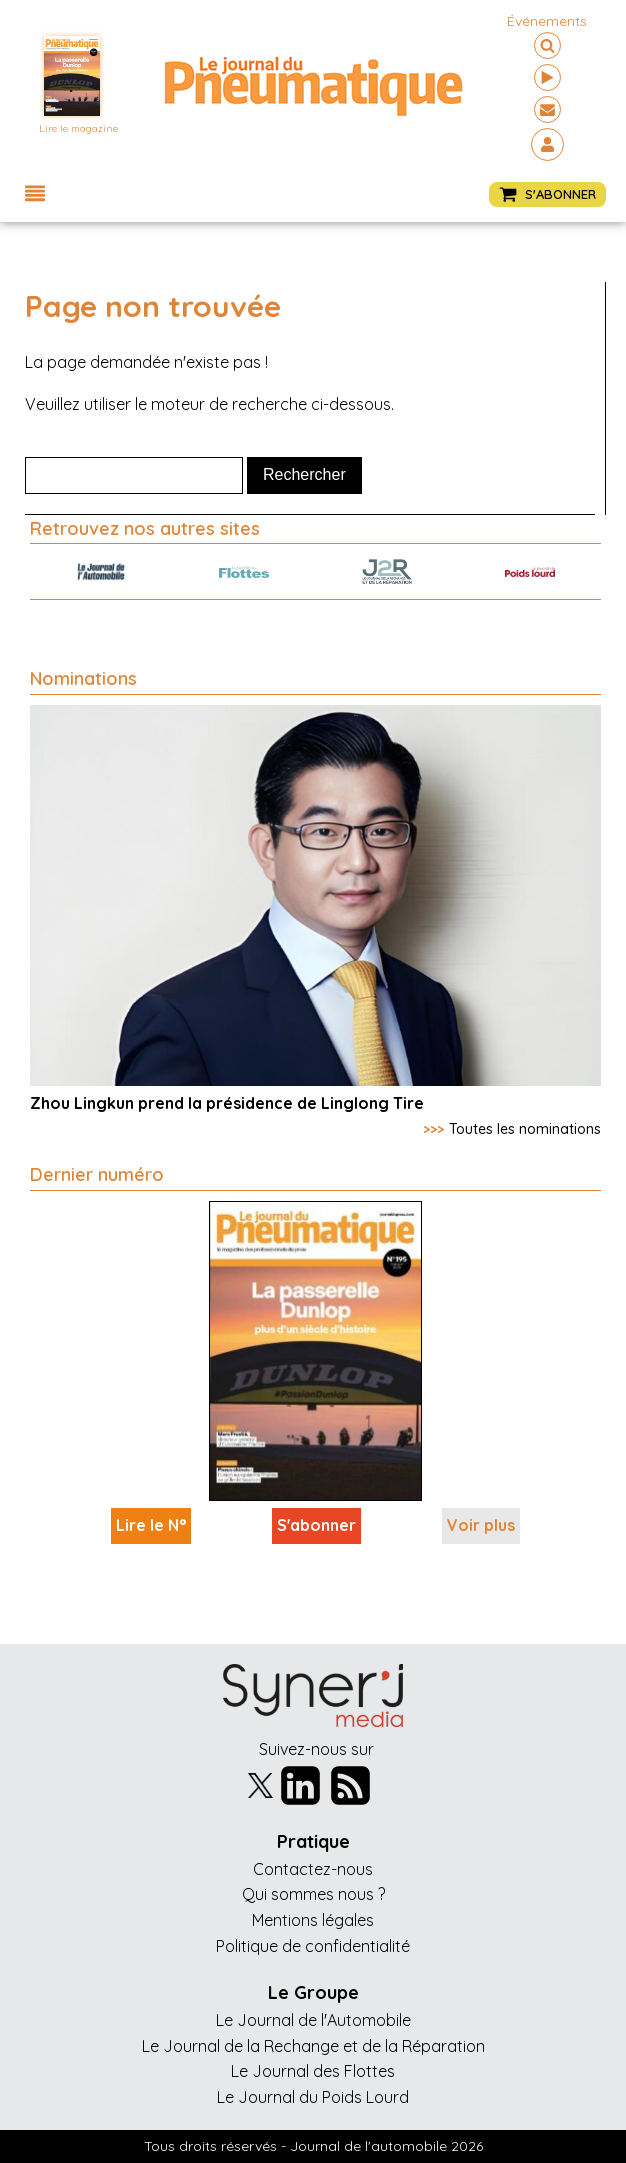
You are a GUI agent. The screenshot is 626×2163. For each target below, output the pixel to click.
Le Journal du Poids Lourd (313, 2097)
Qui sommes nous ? (313, 1894)
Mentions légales (313, 1920)
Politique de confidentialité (313, 1946)
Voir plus (481, 1525)
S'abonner (316, 1525)
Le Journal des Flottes (313, 2071)
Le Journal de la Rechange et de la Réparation (313, 2046)
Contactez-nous (313, 1869)
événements (547, 21)
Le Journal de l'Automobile (313, 2020)
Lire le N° (151, 1525)
